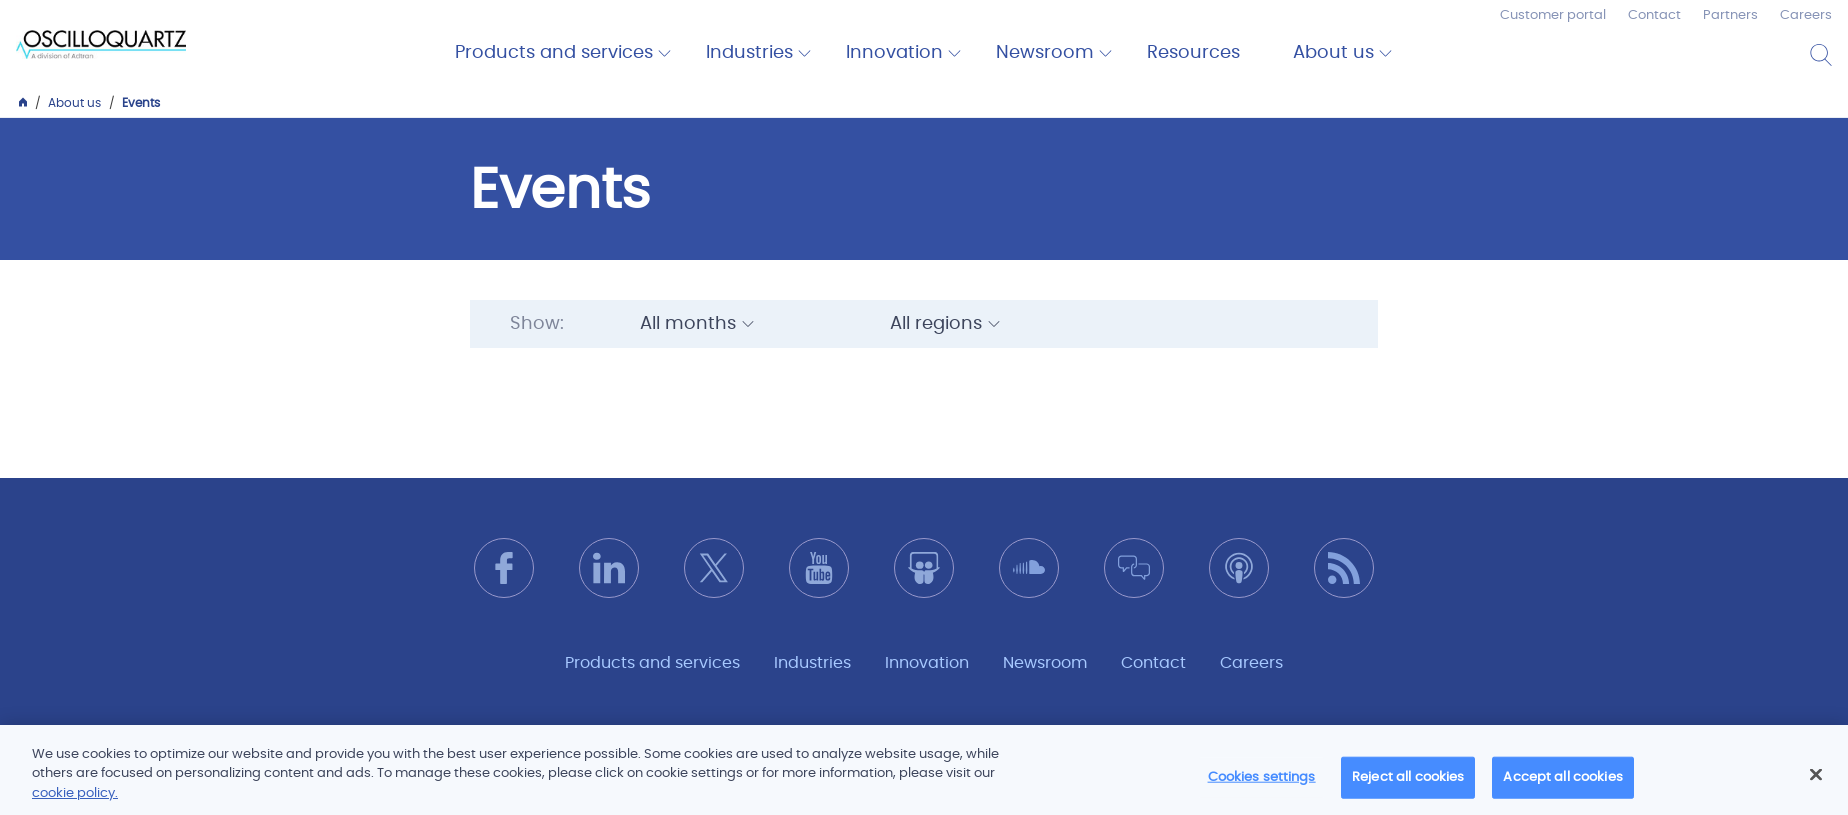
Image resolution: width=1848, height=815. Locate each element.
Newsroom (1045, 53)
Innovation (894, 53)
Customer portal (1553, 15)
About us (1333, 53)
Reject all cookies (1408, 786)
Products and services (554, 53)
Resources (1193, 53)
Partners (1730, 15)
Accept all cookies (1562, 786)
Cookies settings (1262, 786)
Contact (1654, 15)
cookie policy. (75, 803)
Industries (749, 53)
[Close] (1816, 784)
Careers (1806, 15)
